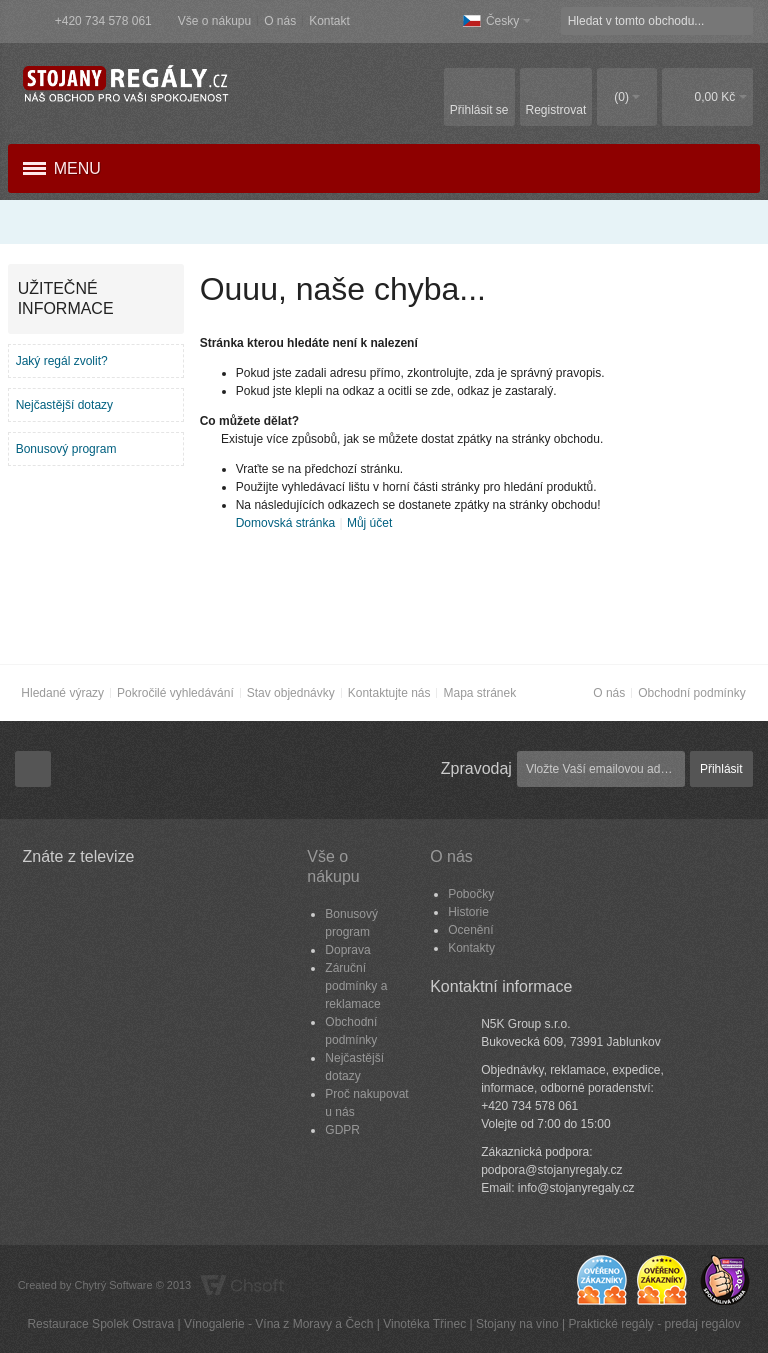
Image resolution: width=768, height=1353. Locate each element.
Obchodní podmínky (691, 693)
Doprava (347, 950)
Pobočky (471, 894)
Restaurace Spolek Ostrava (100, 1324)
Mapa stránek (479, 693)
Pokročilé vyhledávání (175, 693)
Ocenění (470, 930)
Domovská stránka (285, 523)
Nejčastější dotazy (64, 405)
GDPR (342, 1130)
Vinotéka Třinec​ (424, 1324)
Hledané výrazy (62, 693)
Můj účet (369, 523)
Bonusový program (66, 449)
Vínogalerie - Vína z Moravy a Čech (278, 1324)
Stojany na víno (517, 1324)
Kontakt (329, 21)
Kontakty (471, 948)
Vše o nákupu (214, 21)
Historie (468, 912)
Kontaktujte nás (389, 693)
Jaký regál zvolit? (62, 361)
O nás (280, 21)
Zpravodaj (476, 768)
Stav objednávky (291, 693)
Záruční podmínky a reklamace (356, 986)
